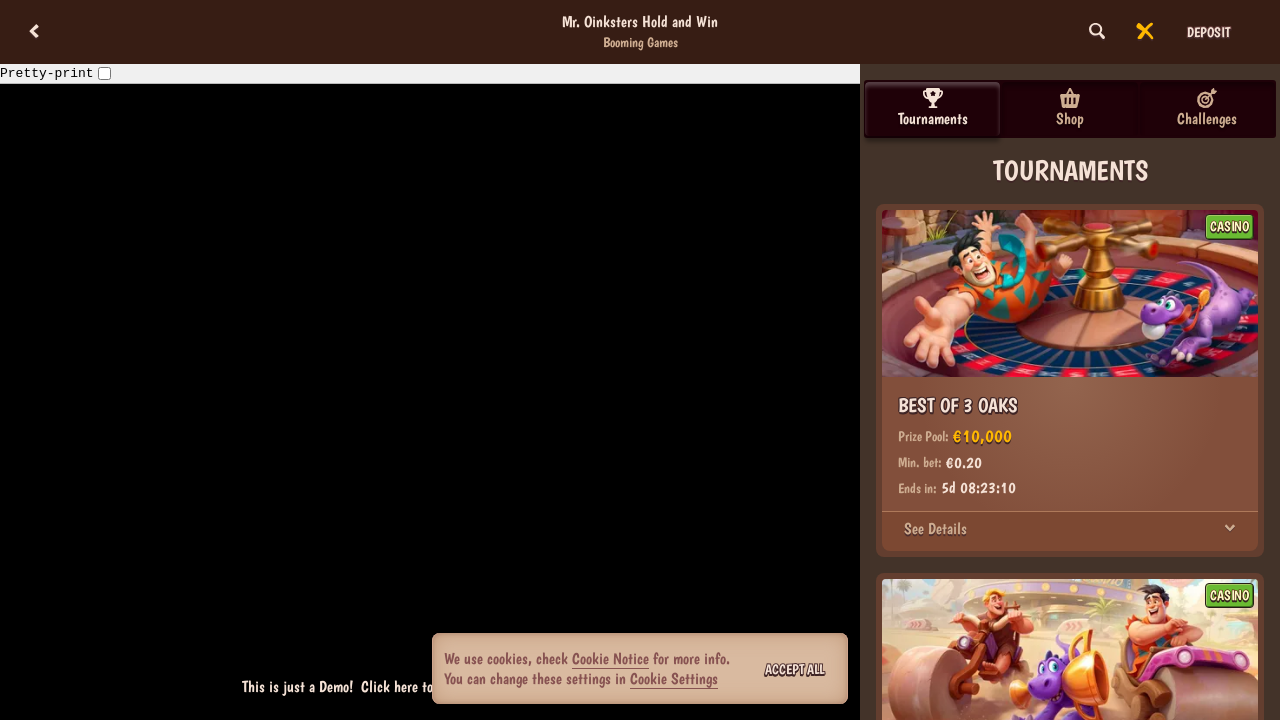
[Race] (1145, 32)
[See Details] (1230, 529)
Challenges (1207, 108)
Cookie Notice (610, 658)
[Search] (1097, 32)
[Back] (34, 32)
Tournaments (933, 108)
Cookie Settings (674, 679)
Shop (1070, 108)
